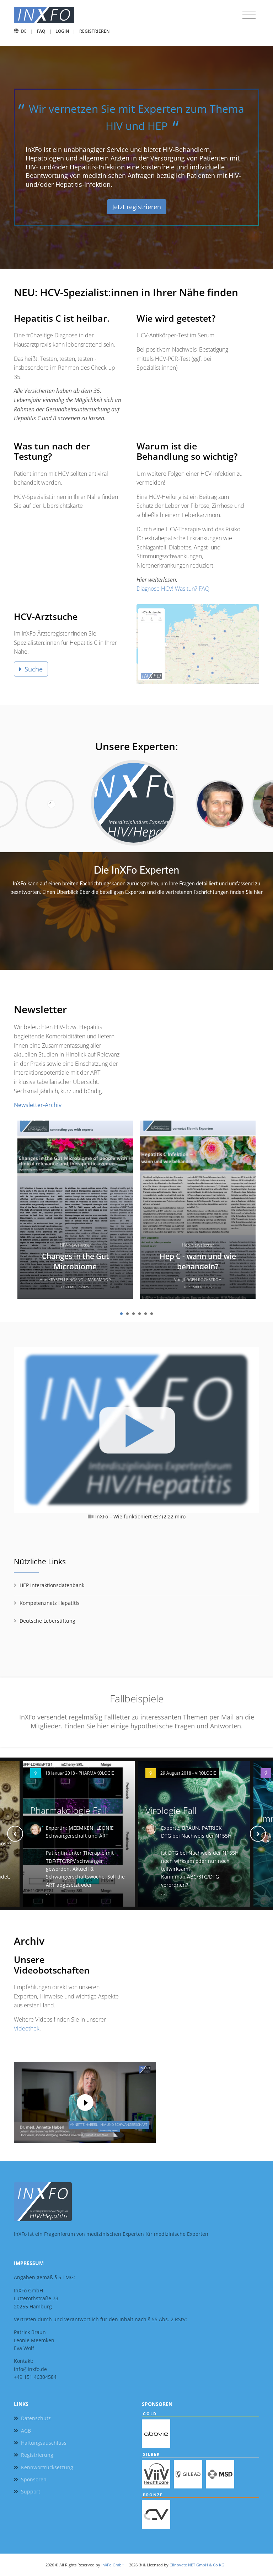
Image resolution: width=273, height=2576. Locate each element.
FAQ (41, 31)
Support (30, 2491)
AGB (26, 2430)
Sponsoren (34, 2479)
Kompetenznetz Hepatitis (50, 1603)
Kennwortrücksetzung (47, 2467)
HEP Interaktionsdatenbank (52, 1585)
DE (24, 31)
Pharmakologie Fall (68, 1810)
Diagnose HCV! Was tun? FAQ (172, 588)
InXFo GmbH (112, 2564)
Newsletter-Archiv (37, 1105)
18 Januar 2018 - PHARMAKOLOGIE (79, 1773)
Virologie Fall (171, 1810)
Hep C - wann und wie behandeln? (198, 1261)
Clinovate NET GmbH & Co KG (197, 2564)
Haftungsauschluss (43, 2442)
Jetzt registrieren (136, 206)
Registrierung (37, 2454)
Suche (31, 669)
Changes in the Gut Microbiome (75, 1261)
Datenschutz (36, 2418)
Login (62, 31)
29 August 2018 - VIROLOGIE (188, 1773)
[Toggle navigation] (249, 14)
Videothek (26, 2028)
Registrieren (94, 31)
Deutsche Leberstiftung (47, 1620)
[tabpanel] (75, 1212)
